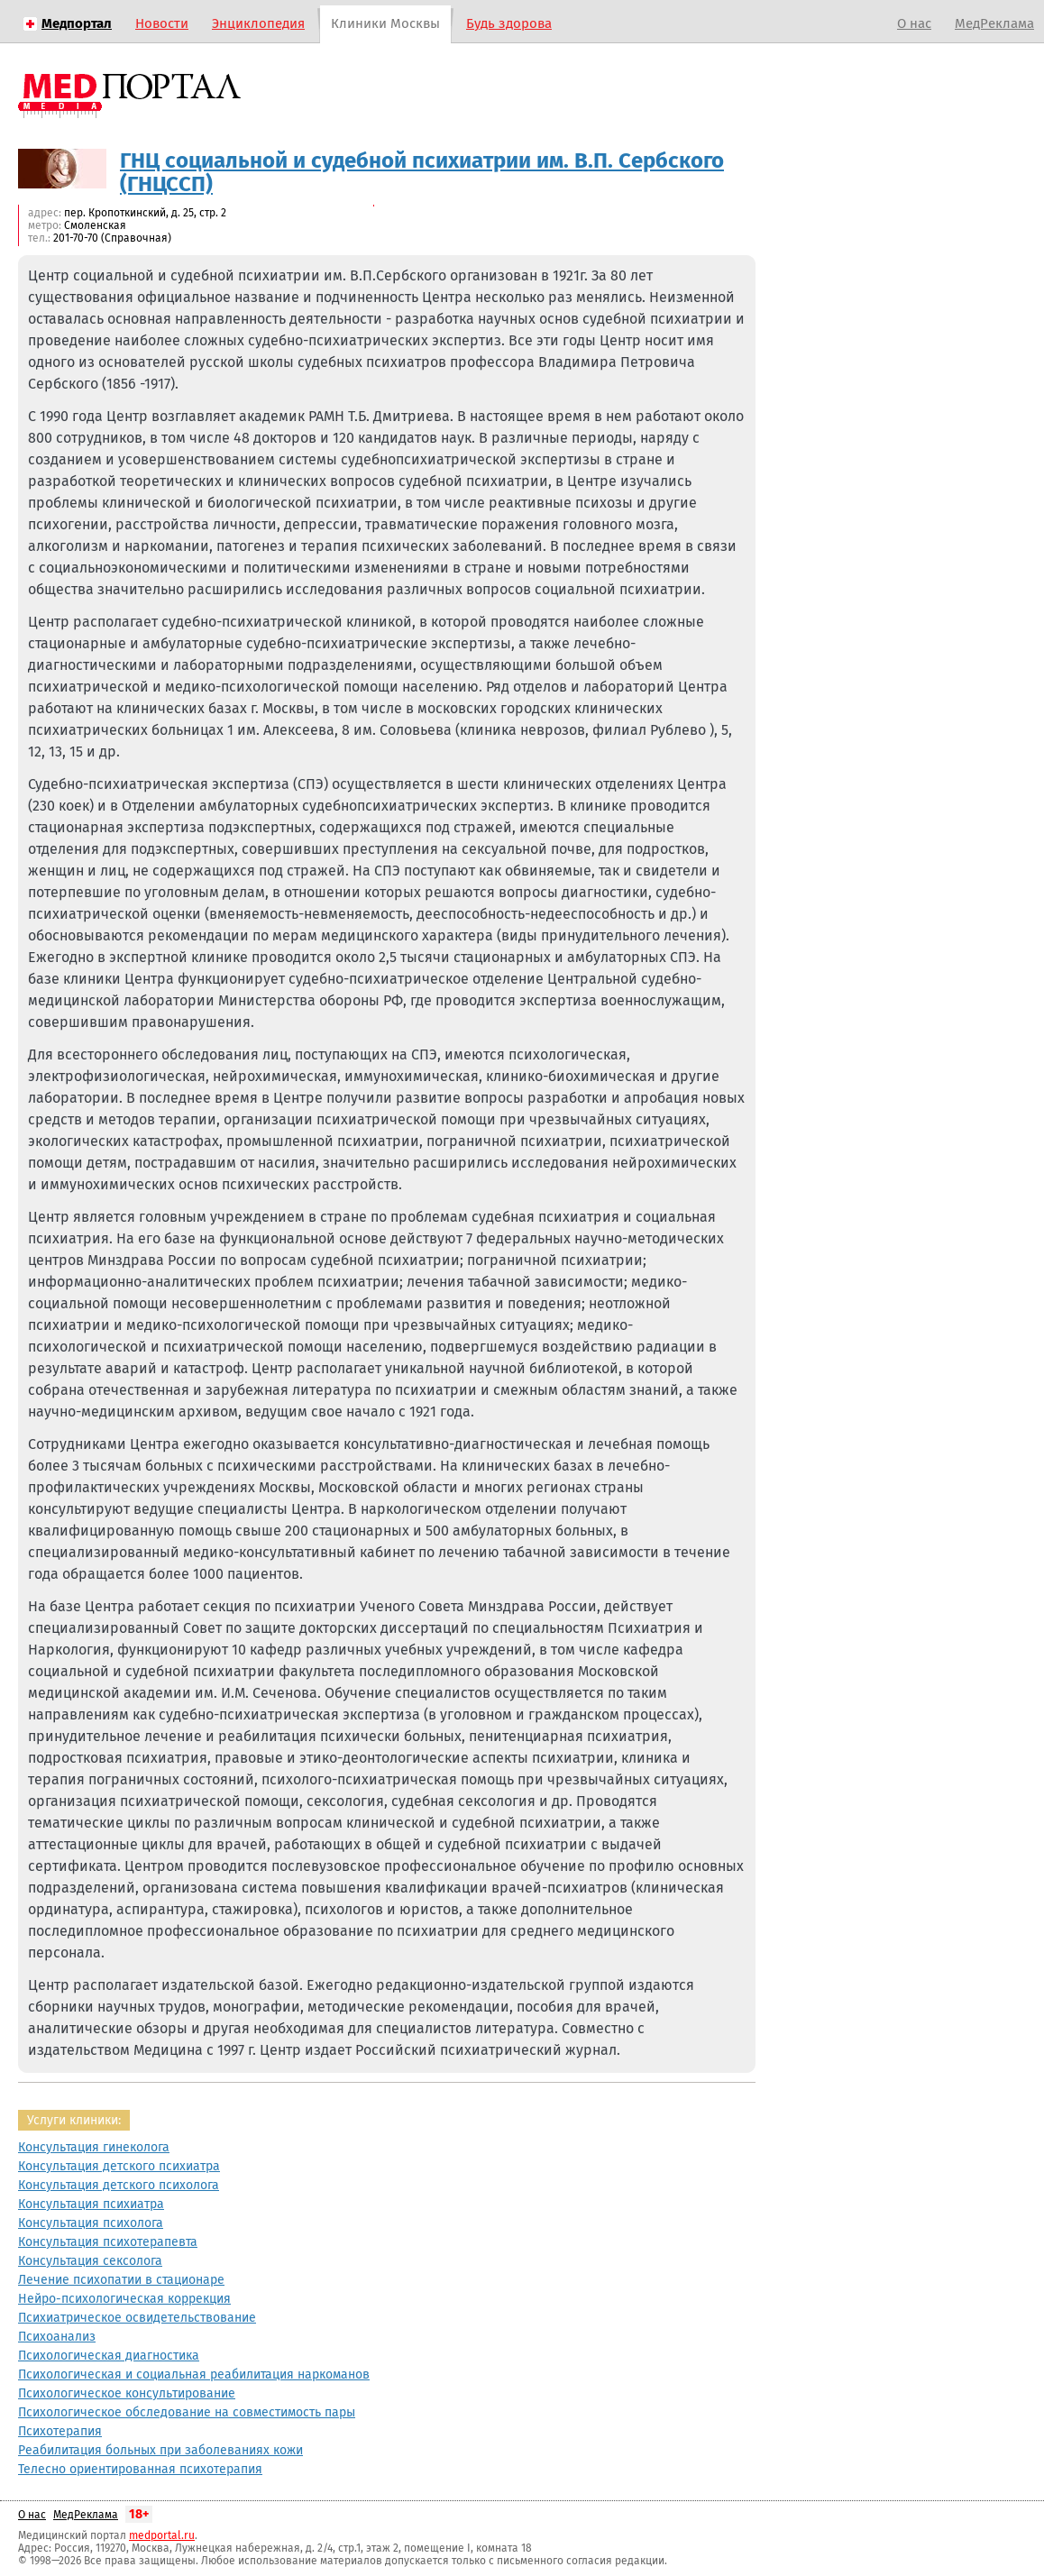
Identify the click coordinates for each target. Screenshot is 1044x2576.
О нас (914, 23)
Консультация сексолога (90, 2261)
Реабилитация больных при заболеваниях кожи (160, 2450)
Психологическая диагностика (108, 2355)
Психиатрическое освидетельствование (137, 2317)
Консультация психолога (90, 2223)
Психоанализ (57, 2336)
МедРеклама (994, 23)
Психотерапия (60, 2431)
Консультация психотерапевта (107, 2242)
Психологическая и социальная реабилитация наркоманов (194, 2374)
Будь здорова (509, 23)
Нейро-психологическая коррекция (124, 2298)
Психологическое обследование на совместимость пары (186, 2412)
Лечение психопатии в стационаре (121, 2279)
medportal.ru (162, 2535)
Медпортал (76, 23)
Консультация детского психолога (118, 2185)
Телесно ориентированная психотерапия (140, 2469)
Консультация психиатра (91, 2204)
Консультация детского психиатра (119, 2166)
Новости (161, 23)
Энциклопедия (258, 23)
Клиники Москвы (385, 23)
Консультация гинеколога (93, 2147)
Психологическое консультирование (126, 2393)
